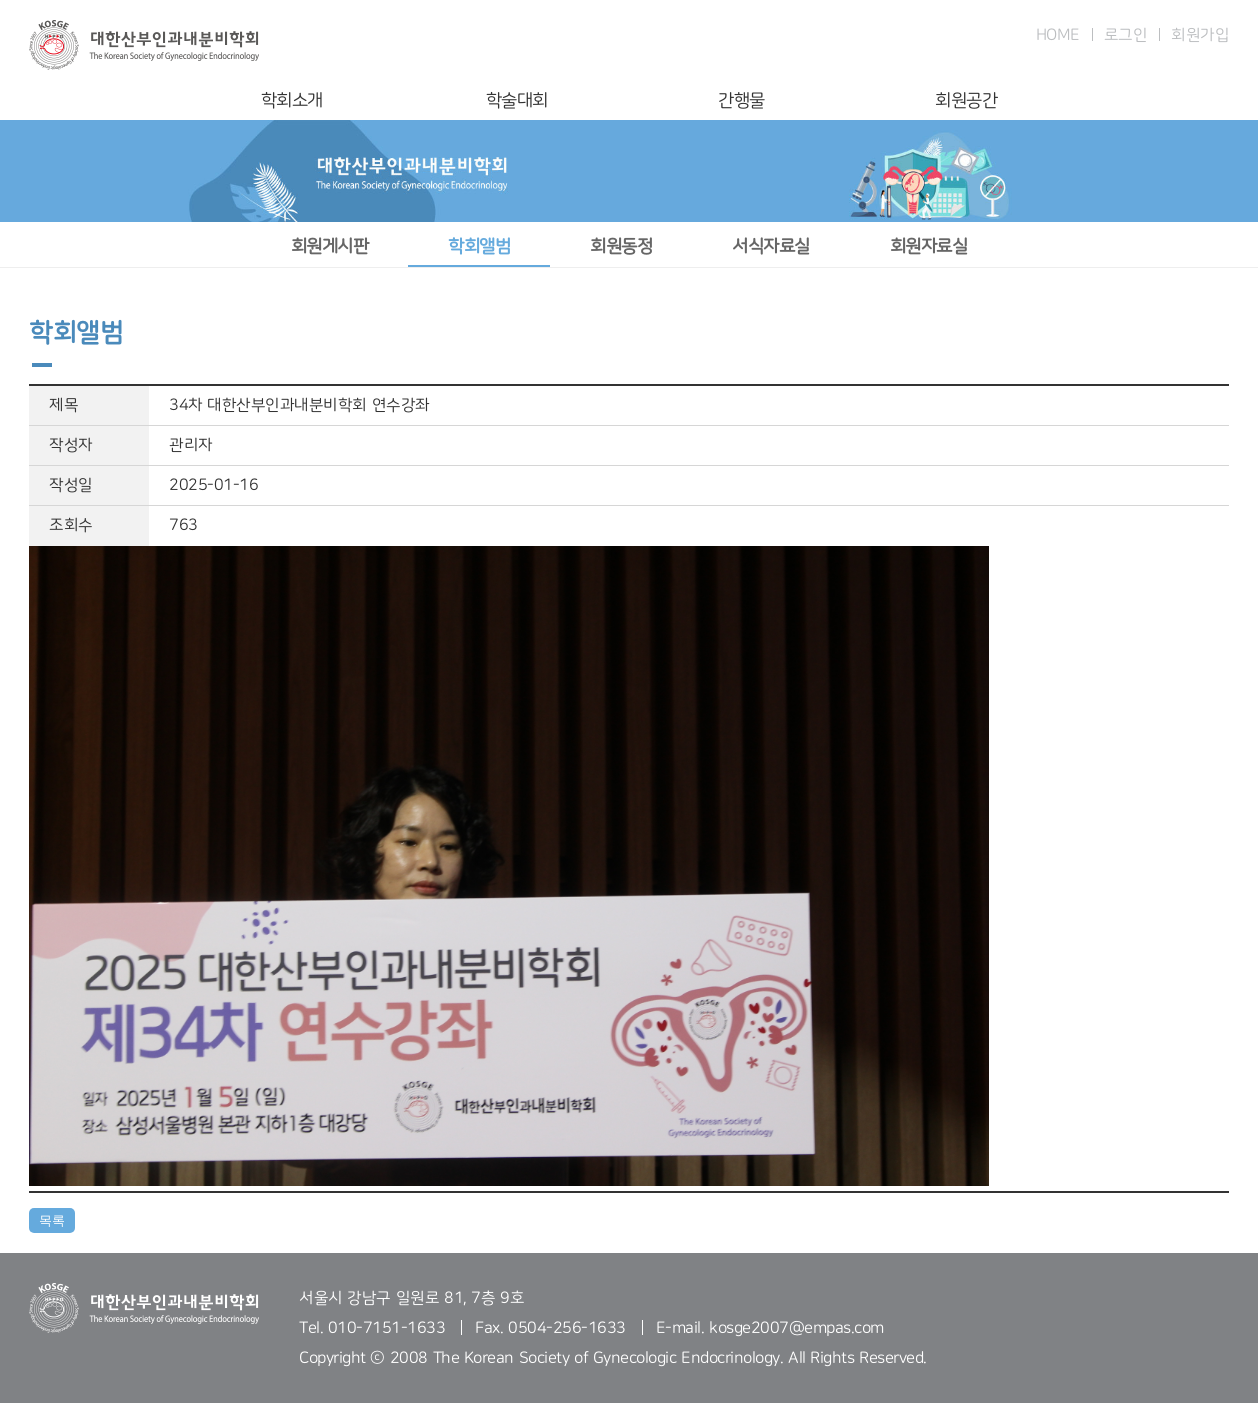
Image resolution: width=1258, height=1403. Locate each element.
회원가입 (1200, 35)
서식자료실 (771, 246)
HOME (1058, 35)
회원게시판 (330, 246)
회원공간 (966, 100)
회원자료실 (929, 246)
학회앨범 (479, 246)
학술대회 (517, 100)
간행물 (741, 100)
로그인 (1126, 35)
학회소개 (292, 100)
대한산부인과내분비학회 (144, 45)
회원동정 (621, 246)
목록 (52, 1220)
